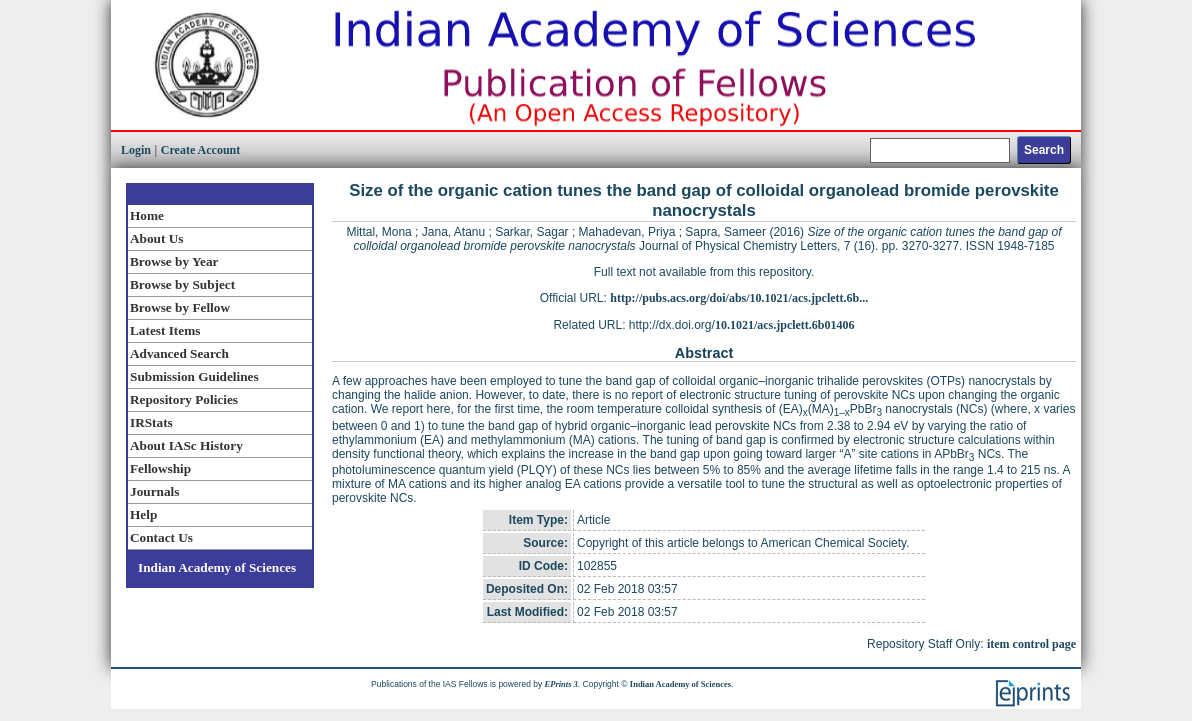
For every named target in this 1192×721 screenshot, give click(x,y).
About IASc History (186, 445)
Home (147, 215)
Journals (154, 491)
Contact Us (161, 537)
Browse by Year (174, 261)
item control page (1031, 644)
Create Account (200, 150)
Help (143, 514)
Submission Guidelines (194, 376)
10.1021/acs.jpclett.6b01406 (785, 325)
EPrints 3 (561, 684)
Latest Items (165, 330)
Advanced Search (179, 353)
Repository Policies (184, 399)
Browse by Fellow (180, 307)
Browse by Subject (182, 284)
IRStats (151, 422)
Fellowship (160, 468)
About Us (156, 238)
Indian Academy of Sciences (217, 567)
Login (136, 150)
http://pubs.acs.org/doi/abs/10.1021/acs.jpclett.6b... (739, 298)
